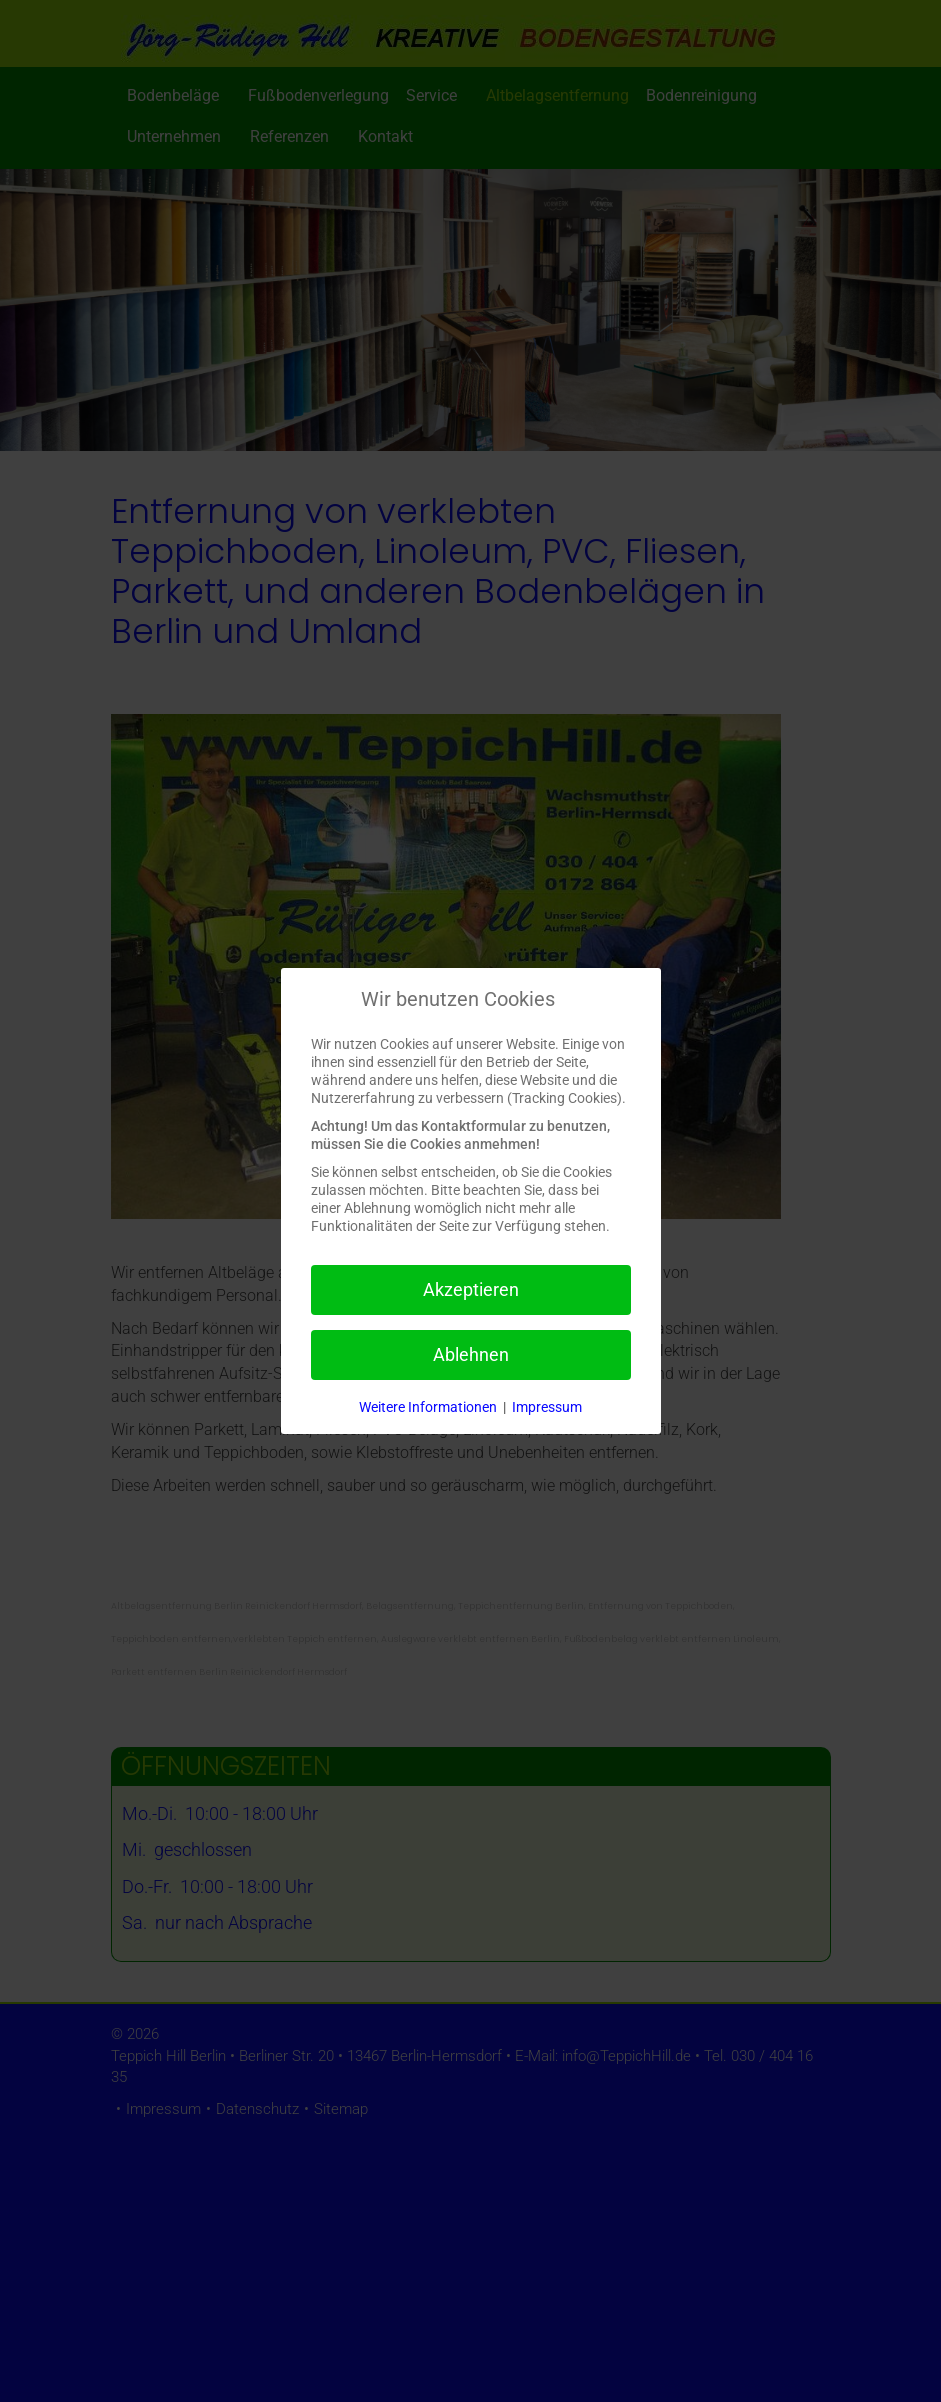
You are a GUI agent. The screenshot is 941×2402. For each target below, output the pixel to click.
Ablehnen (471, 1354)
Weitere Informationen (428, 1407)
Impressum (547, 1407)
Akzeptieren (471, 1289)
